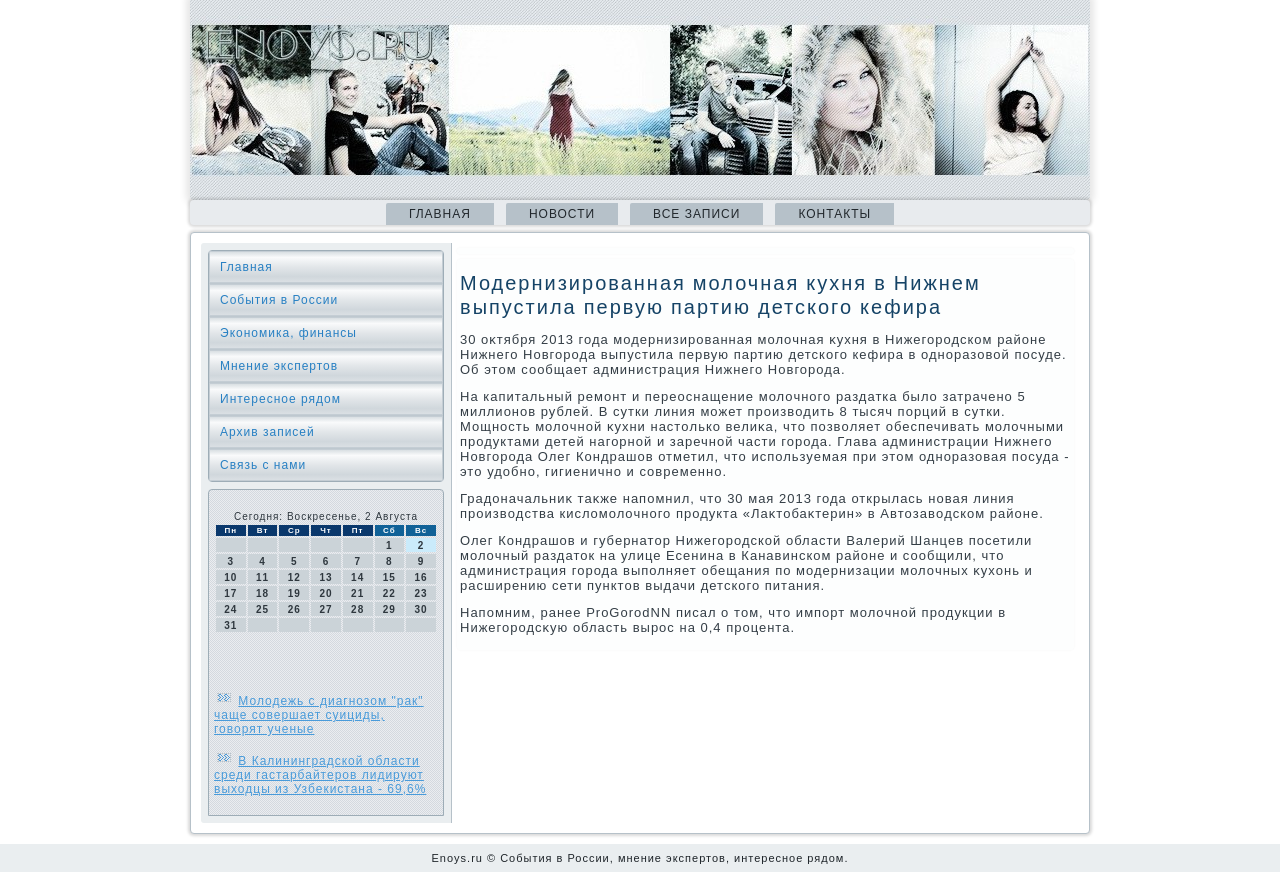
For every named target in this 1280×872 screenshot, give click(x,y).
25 (262, 609)
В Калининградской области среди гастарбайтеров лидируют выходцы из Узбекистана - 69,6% (320, 775)
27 (325, 609)
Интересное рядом (280, 399)
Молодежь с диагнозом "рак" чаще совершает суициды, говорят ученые (319, 715)
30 (421, 609)
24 (230, 609)
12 (294, 577)
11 (262, 577)
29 (389, 609)
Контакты (834, 214)
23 (421, 593)
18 (262, 593)
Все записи (696, 214)
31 (230, 625)
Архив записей (267, 432)
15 (389, 577)
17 (230, 593)
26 (294, 609)
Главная (440, 214)
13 (325, 577)
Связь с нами (263, 465)
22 (389, 593)
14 (357, 577)
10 (230, 577)
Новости (562, 214)
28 (357, 609)
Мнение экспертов (279, 366)
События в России (279, 300)
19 (294, 593)
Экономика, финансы (288, 333)
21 (357, 593)
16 (421, 577)
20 (325, 593)
